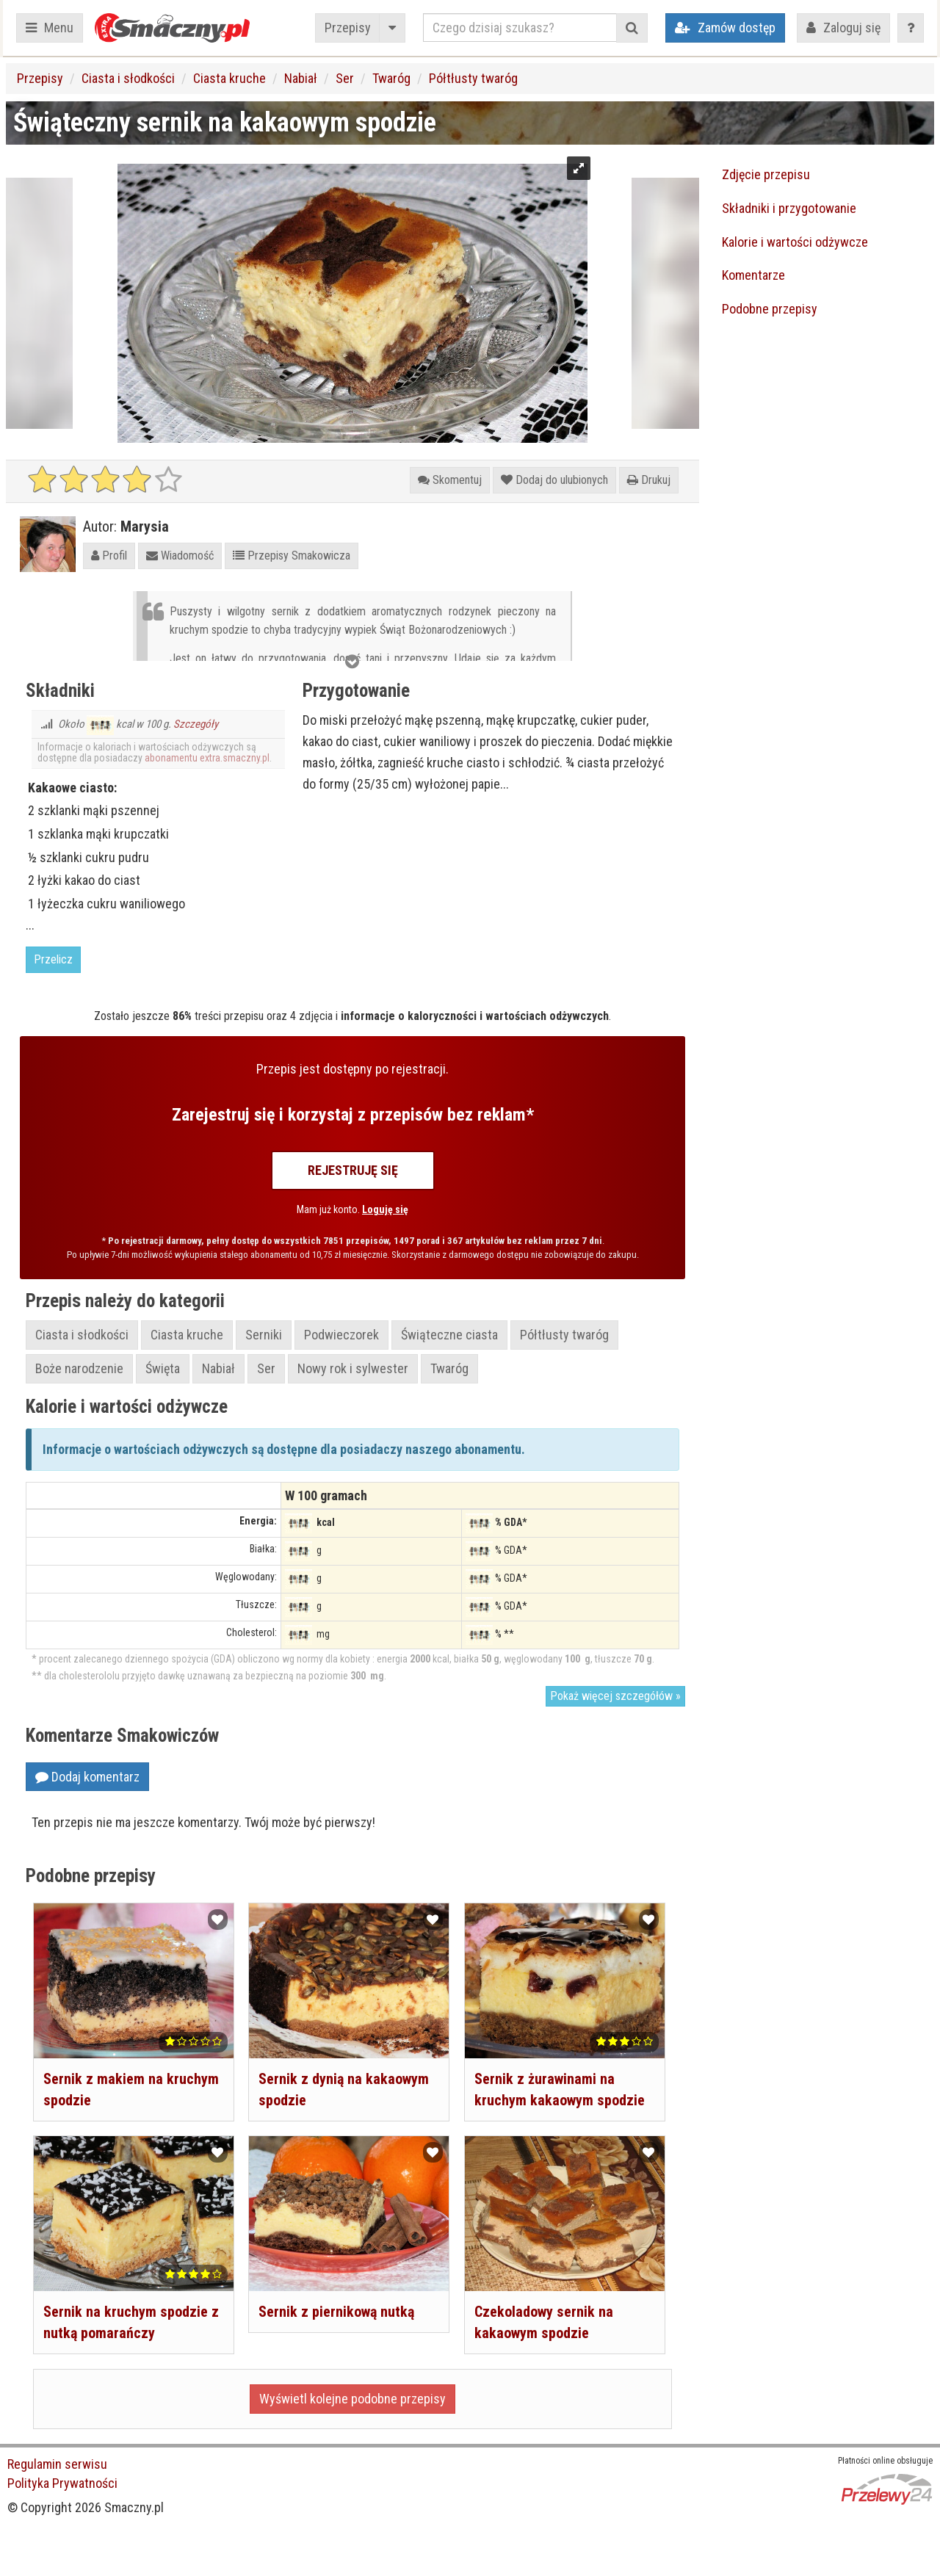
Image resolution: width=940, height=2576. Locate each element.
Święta (162, 1368)
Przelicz (53, 959)
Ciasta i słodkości (128, 78)
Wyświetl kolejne (352, 2398)
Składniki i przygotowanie (789, 208)
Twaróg (391, 78)
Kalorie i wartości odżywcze (795, 242)
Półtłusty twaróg (473, 78)
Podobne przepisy (769, 308)
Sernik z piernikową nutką (336, 2311)
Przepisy (348, 27)
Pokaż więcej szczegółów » (615, 1696)
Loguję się (385, 1209)
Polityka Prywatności (62, 2483)
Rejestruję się (353, 1170)
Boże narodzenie (79, 1368)
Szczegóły (195, 724)
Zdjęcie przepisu (766, 174)
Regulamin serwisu (57, 2464)
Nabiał (300, 78)
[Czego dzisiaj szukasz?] (520, 27)
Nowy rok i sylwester (352, 1368)
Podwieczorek (341, 1334)
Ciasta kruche (229, 78)
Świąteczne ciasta (449, 1334)
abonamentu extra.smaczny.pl (207, 758)
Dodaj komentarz (87, 1776)
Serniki (263, 1334)
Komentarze (753, 275)
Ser (345, 78)
